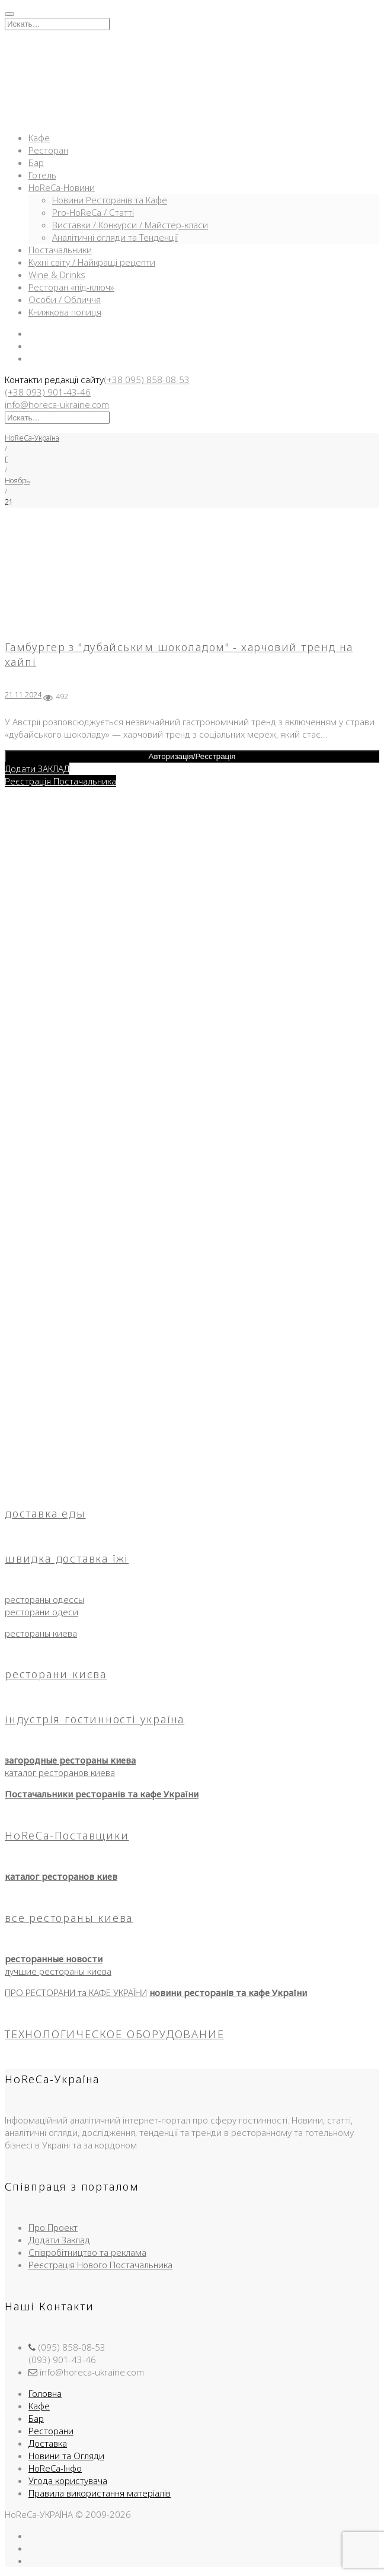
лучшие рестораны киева (58, 1971)
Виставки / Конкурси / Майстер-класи (130, 225)
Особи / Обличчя (64, 299)
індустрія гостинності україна (94, 1719)
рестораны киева (41, 1633)
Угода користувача (67, 2480)
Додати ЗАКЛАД (37, 768)
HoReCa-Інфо (55, 2468)
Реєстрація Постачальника (60, 781)
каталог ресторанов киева (60, 1772)
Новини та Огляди (66, 2456)
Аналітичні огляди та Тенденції (115, 237)
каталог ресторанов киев (61, 1876)
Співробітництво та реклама (87, 2252)
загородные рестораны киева (70, 1760)
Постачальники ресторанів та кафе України (102, 1794)
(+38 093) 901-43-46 (48, 392)
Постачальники (60, 250)
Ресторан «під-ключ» (71, 287)
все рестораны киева (69, 1918)
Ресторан (48, 150)
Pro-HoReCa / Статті (93, 212)
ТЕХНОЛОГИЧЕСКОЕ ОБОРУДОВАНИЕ (114, 2034)
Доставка (47, 2443)
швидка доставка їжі (67, 1558)
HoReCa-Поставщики (67, 1835)
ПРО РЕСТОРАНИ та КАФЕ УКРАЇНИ (76, 1992)
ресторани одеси (41, 1612)
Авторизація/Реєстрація (192, 756)
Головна (45, 2393)
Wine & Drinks (56, 274)
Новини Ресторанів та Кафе (109, 200)
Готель (42, 175)
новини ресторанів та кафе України (228, 1992)
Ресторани (50, 2431)
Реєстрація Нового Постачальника (100, 2265)
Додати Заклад (59, 2240)
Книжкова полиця (64, 312)
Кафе (39, 138)
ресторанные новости (54, 1959)
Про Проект (53, 2227)
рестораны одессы (44, 1599)
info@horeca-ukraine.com (57, 404)
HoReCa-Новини (61, 187)
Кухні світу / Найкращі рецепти (91, 262)
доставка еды (45, 1513)
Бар (36, 162)
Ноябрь (17, 481)
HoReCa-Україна (32, 438)
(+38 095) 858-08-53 (147, 379)
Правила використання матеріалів (99, 2493)
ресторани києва (56, 1674)
